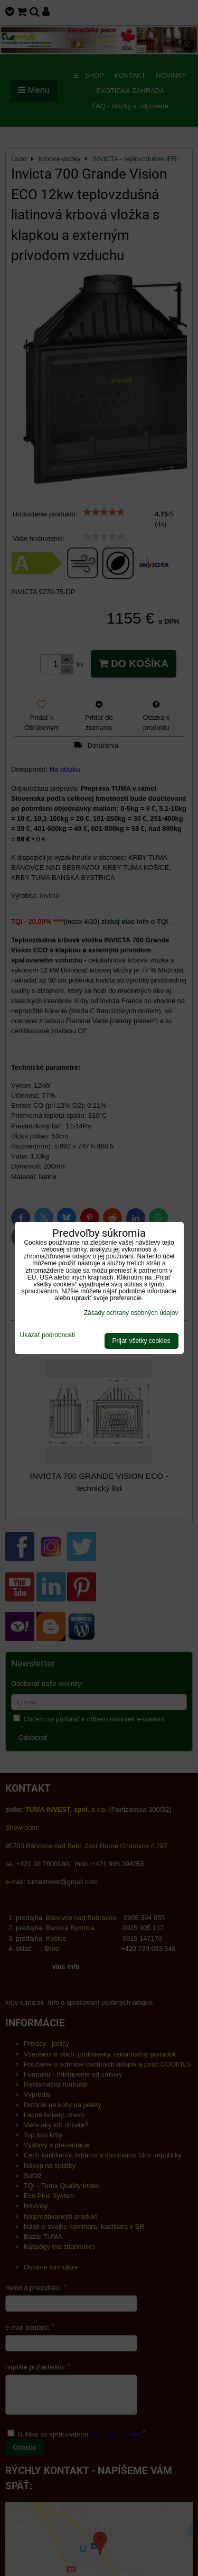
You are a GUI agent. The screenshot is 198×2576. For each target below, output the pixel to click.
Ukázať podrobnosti (48, 1335)
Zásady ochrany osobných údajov (131, 1313)
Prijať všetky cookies (141, 1341)
